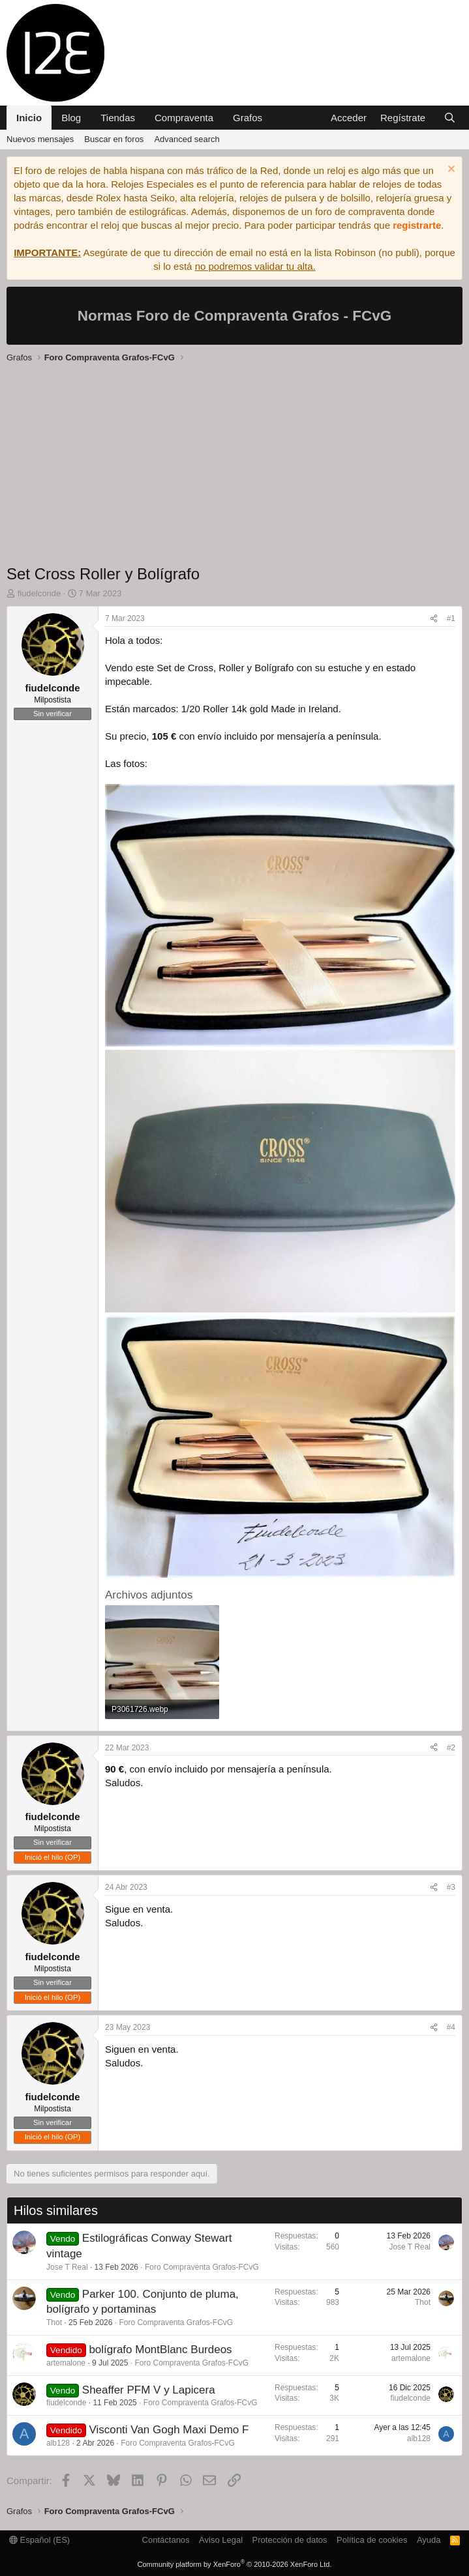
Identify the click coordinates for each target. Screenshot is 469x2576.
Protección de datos (289, 2540)
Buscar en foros (114, 139)
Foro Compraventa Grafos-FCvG (202, 2267)
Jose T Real (67, 2267)
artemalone (65, 2362)
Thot (54, 2322)
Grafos (247, 117)
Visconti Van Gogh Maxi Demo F (169, 2430)
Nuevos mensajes (40, 139)
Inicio (29, 117)
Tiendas (117, 117)
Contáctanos (166, 2540)
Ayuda (429, 2540)
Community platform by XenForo (235, 2564)
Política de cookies (372, 2540)
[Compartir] (433, 618)
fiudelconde (66, 2402)
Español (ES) (39, 2540)
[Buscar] (449, 118)
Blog (71, 117)
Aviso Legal (221, 2540)
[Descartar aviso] (449, 170)
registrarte (417, 225)
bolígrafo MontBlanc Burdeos (160, 2349)
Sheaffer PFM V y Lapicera (148, 2390)
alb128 (58, 2443)
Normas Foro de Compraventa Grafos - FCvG (234, 316)
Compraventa (184, 117)
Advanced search (186, 139)
